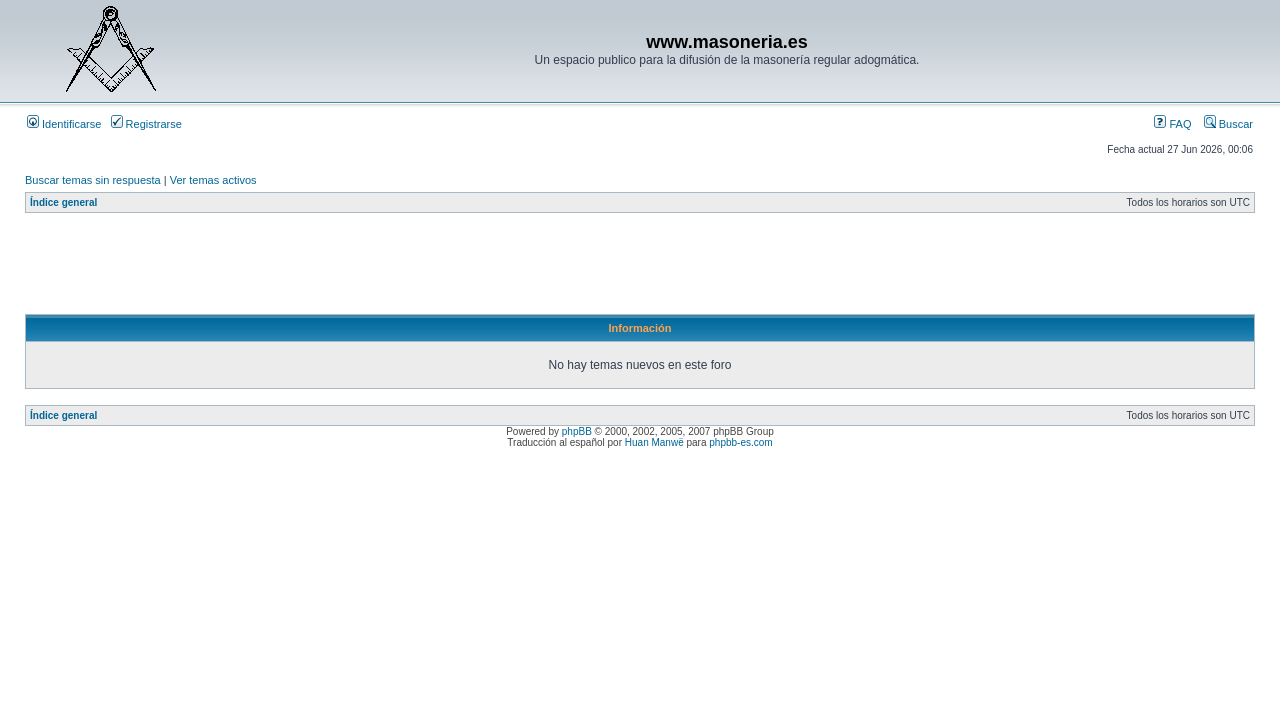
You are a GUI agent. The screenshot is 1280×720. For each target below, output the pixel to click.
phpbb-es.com (740, 442)
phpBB (577, 431)
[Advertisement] (389, 269)
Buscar (1228, 124)
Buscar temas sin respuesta (93, 180)
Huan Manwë (654, 442)
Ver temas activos (213, 180)
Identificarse (64, 124)
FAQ (1172, 124)
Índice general (63, 202)
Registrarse (146, 124)
